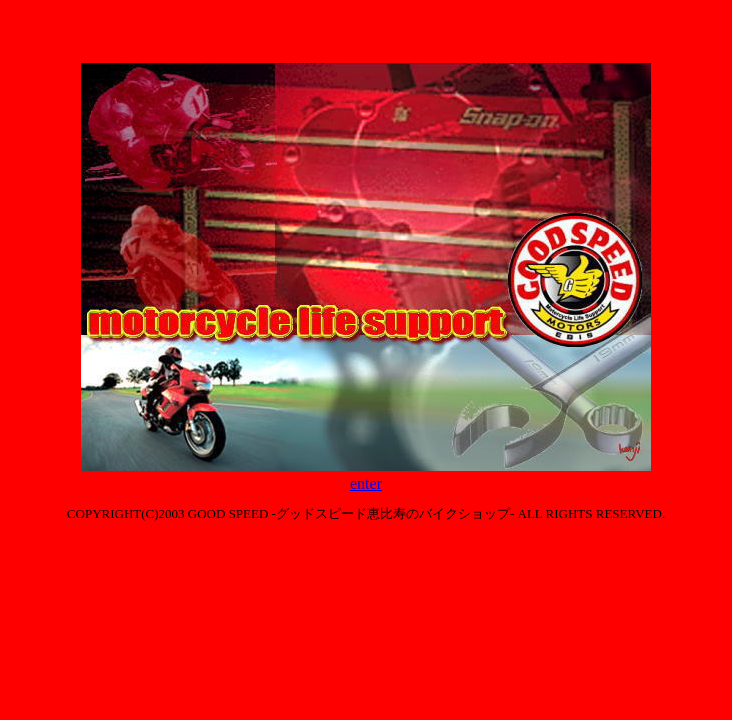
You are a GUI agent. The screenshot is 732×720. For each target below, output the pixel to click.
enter (366, 483)
